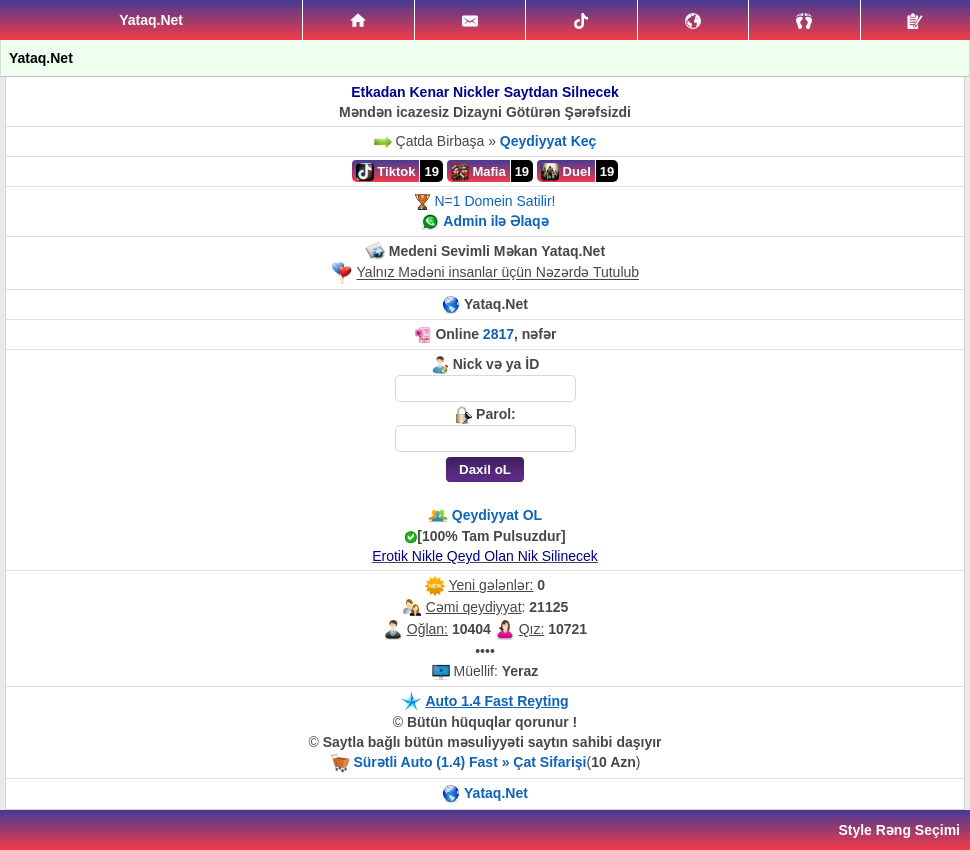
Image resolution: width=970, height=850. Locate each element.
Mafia (478, 172)
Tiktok (386, 172)
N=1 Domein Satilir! (494, 201)
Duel (566, 172)
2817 (498, 334)
